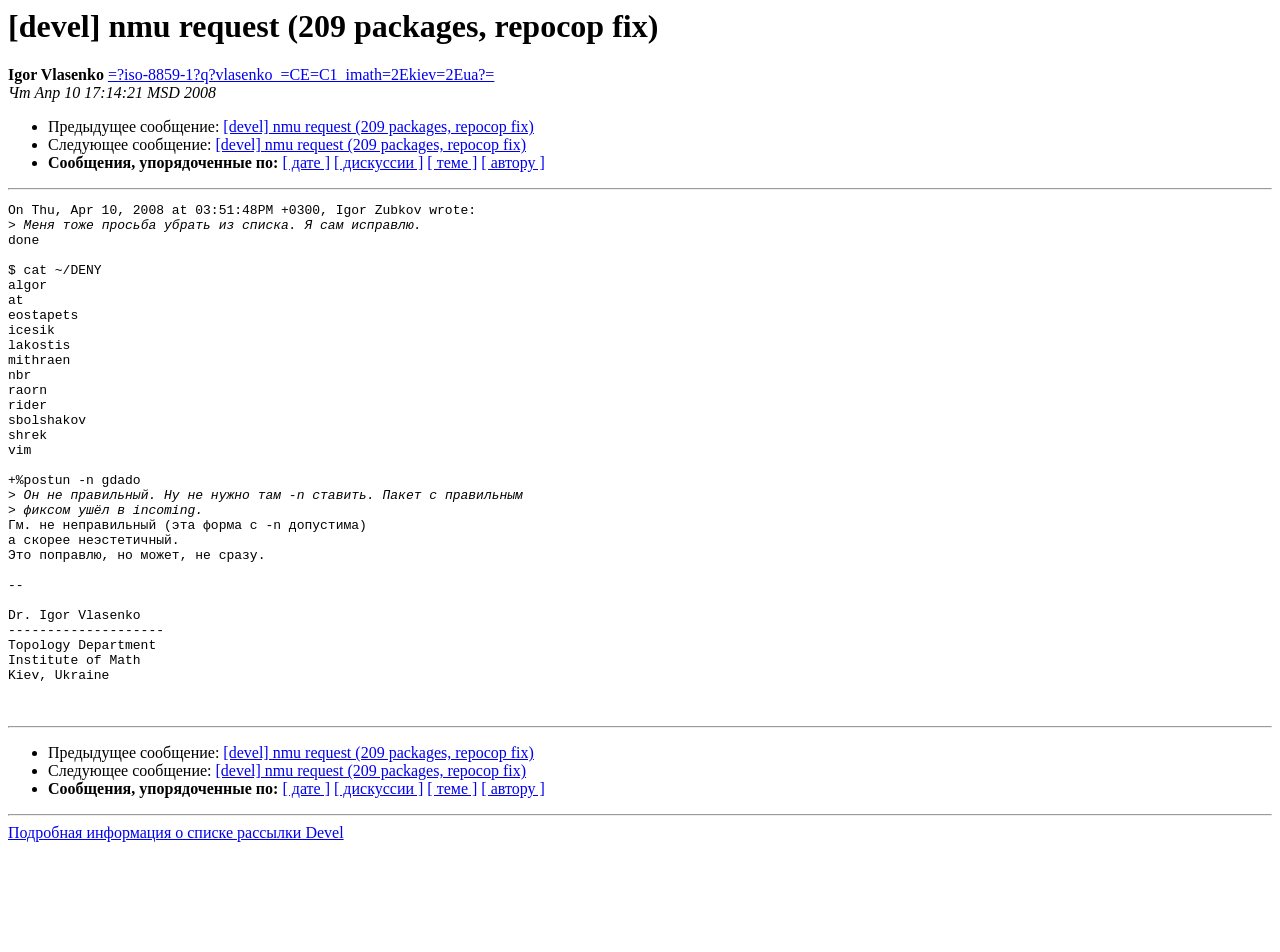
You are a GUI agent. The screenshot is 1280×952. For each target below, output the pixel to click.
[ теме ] (452, 162)
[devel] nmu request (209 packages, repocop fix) (378, 126)
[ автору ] (512, 162)
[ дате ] (306, 162)
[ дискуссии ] (378, 162)
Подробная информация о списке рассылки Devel (176, 934)
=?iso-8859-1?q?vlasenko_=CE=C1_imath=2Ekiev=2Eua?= (301, 74)
